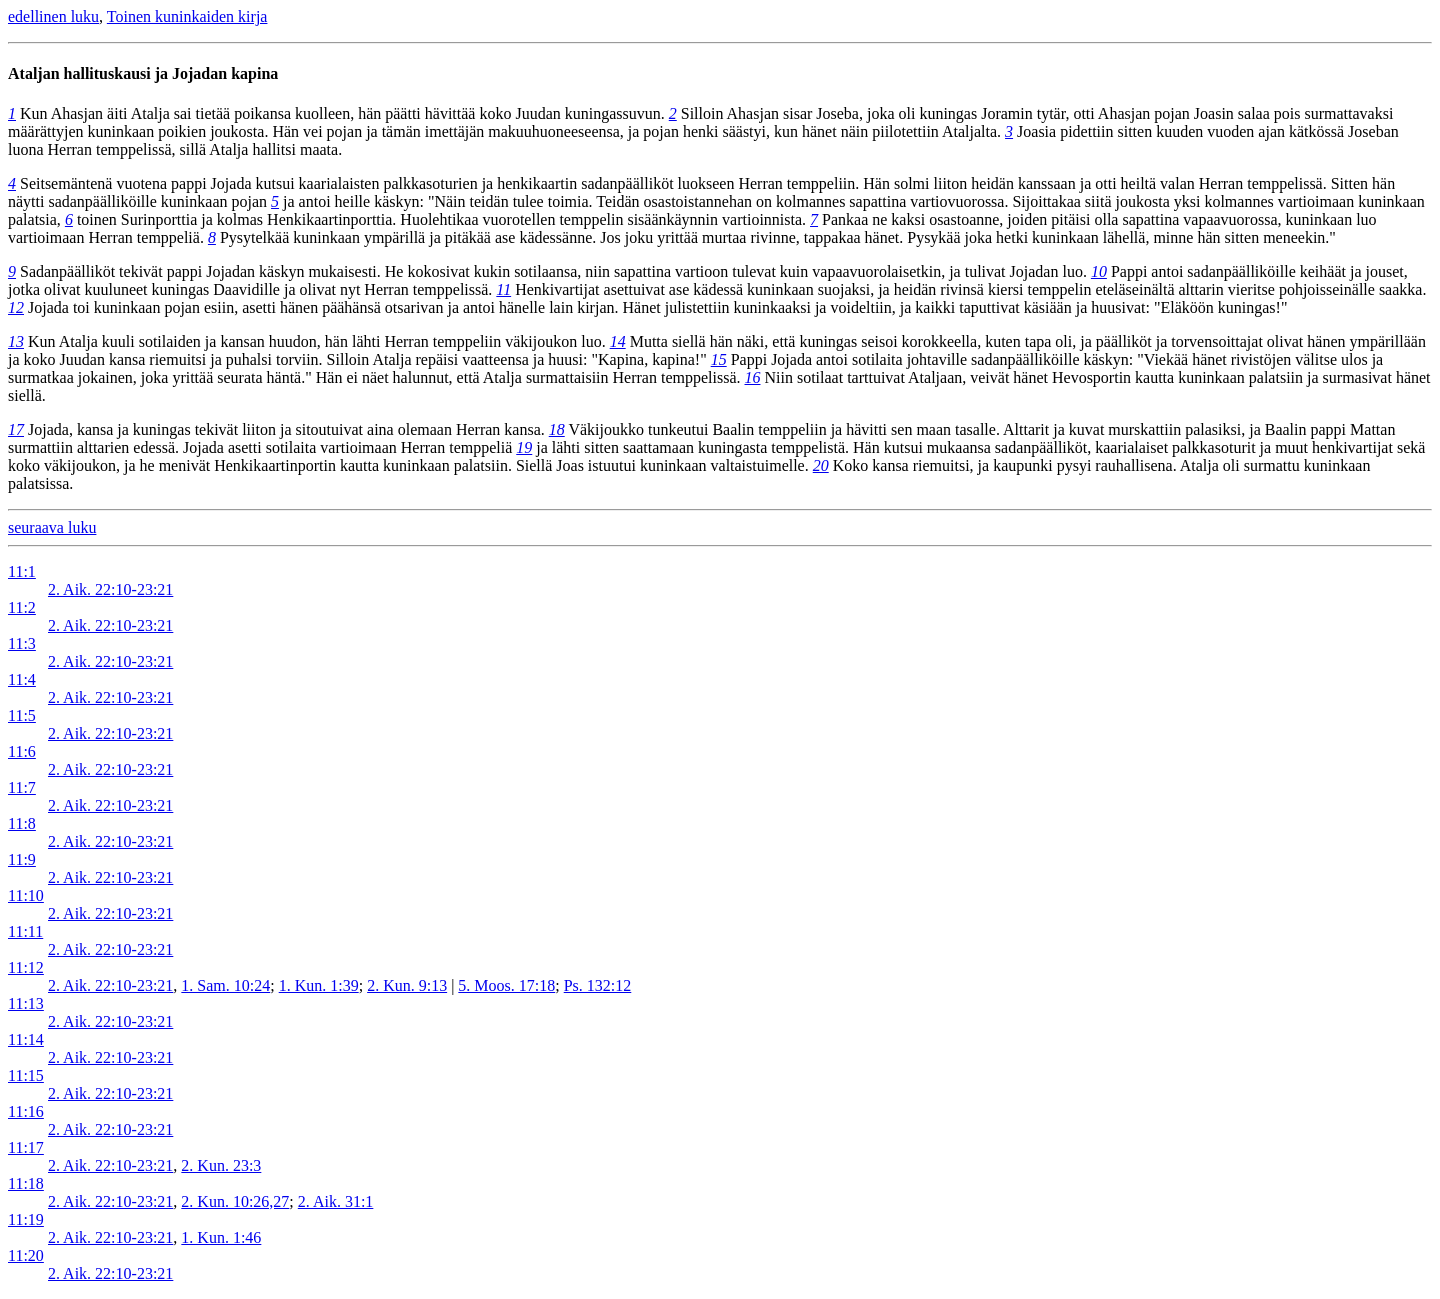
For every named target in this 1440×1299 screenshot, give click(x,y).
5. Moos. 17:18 (506, 985)
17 (16, 429)
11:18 (26, 1183)
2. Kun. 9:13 (407, 985)
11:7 (22, 787)
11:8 (22, 823)
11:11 (25, 931)
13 (16, 341)
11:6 (22, 751)
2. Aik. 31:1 (336, 1201)
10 (1099, 271)
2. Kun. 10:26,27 (235, 1201)
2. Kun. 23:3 (221, 1165)
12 (16, 307)
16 (753, 377)
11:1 (22, 571)
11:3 (22, 643)
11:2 (22, 607)
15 (719, 359)
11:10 (26, 895)
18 (557, 429)
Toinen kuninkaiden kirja (187, 16)
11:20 (26, 1255)
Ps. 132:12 (598, 985)
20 (821, 465)
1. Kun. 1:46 (221, 1237)
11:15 (26, 1075)
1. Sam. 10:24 (225, 985)
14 (618, 341)
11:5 (22, 715)
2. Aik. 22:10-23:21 (110, 589)
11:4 (22, 679)
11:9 (22, 859)
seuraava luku (52, 527)
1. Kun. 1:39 (319, 985)
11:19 (26, 1219)
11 (503, 289)
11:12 (26, 967)
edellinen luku (53, 16)
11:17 (26, 1147)
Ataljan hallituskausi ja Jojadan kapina (143, 73)
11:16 (26, 1111)
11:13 (26, 1003)
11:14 (26, 1039)
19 (524, 447)
